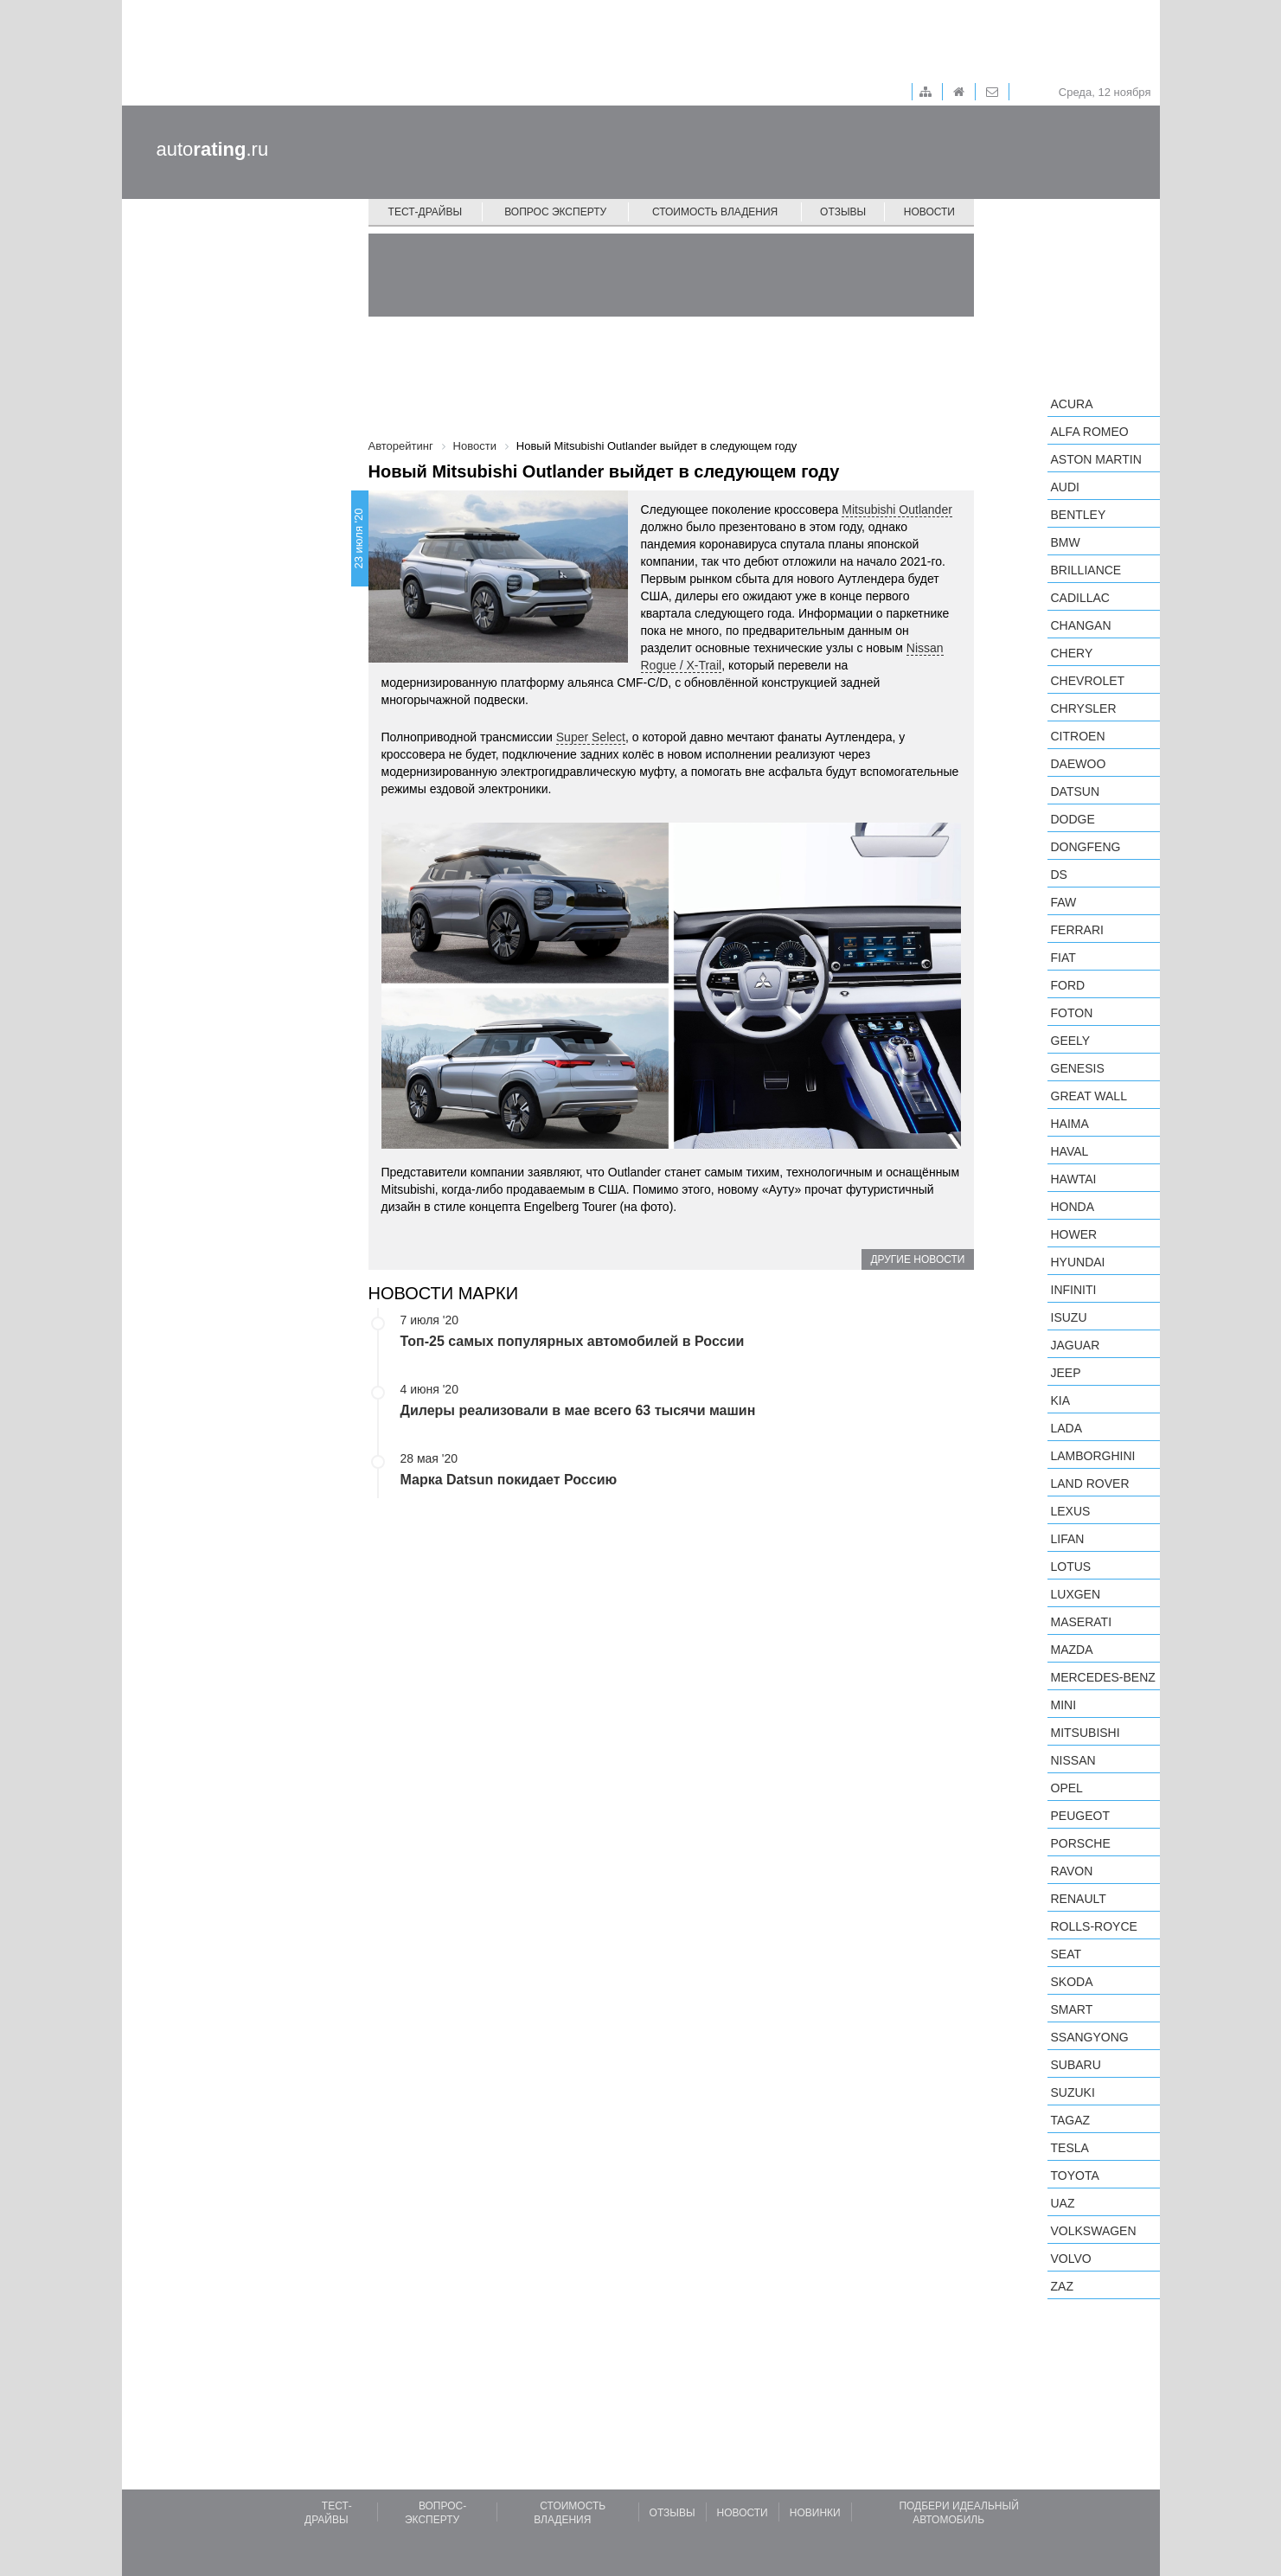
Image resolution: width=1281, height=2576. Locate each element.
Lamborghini (1093, 1456)
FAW (1064, 902)
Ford (1068, 985)
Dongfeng (1086, 847)
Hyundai (1078, 1262)
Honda (1073, 1207)
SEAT (1066, 1954)
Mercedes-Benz (1103, 1677)
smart (1072, 2009)
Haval (1070, 1151)
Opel (1067, 1788)
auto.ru (213, 149)
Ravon (1072, 1871)
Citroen (1078, 736)
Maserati (1081, 1622)
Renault (1078, 1899)
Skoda (1072, 1982)
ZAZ (1062, 2286)
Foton (1072, 1013)
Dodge (1073, 819)
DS (1059, 874)
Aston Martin (1096, 459)
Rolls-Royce (1094, 1926)
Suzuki (1073, 2092)
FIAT (1063, 957)
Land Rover (1090, 1483)
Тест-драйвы (425, 212)
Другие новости (917, 1259)
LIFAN (1068, 1539)
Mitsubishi (1085, 1733)
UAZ (1063, 2203)
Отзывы (843, 212)
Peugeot (1080, 1816)
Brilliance (1086, 570)
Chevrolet (1088, 681)
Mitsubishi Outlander (897, 509)
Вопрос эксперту (555, 212)
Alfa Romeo (1090, 432)
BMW (1065, 542)
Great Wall (1089, 1096)
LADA (1067, 1428)
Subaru (1076, 2065)
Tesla (1070, 2148)
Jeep (1066, 1373)
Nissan (1073, 1760)
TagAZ (1071, 2120)
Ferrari (1077, 930)
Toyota (1075, 2175)
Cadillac (1080, 598)
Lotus (1071, 1566)
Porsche (1081, 1843)
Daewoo (1078, 764)
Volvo (1071, 2258)
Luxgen (1076, 1594)
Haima (1070, 1124)
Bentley (1078, 515)
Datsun (1075, 791)
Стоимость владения (715, 212)
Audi (1065, 487)
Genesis (1078, 1068)
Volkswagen (1094, 2231)
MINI (1064, 1705)
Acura (1072, 404)
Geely (1071, 1041)
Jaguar (1075, 1345)
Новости (929, 212)
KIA (1061, 1400)
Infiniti (1074, 1290)
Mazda (1072, 1649)
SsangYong (1090, 2037)
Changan (1081, 625)
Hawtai (1074, 1179)
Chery (1072, 653)
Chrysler (1084, 708)
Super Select (590, 737)
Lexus (1071, 1511)
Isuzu (1069, 1317)
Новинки (815, 2513)
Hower (1074, 1234)
